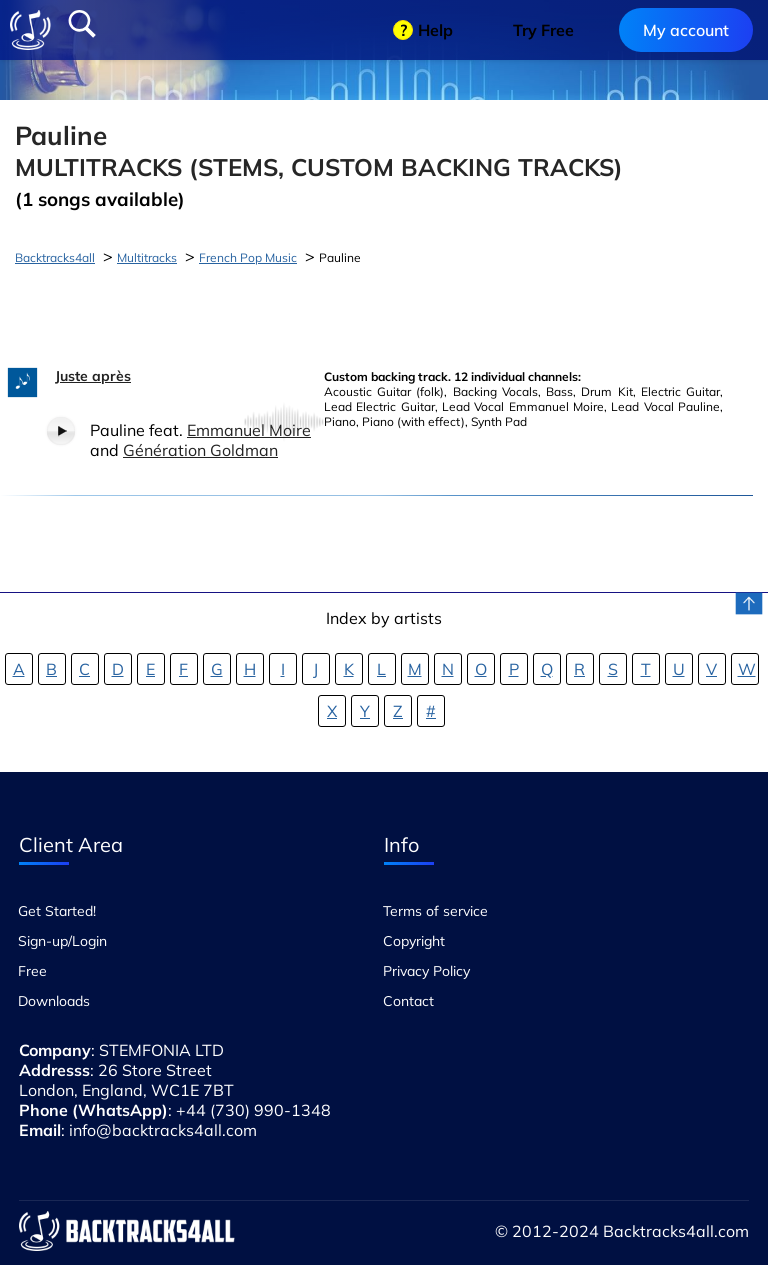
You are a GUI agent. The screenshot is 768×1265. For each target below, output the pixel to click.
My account (686, 30)
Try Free (543, 30)
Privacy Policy (426, 971)
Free (32, 971)
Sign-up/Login (62, 941)
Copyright (414, 941)
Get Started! (57, 911)
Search (82, 24)
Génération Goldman (200, 450)
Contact (408, 1001)
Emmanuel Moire (249, 430)
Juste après (93, 376)
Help (435, 30)
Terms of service (435, 911)
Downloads (54, 1001)
